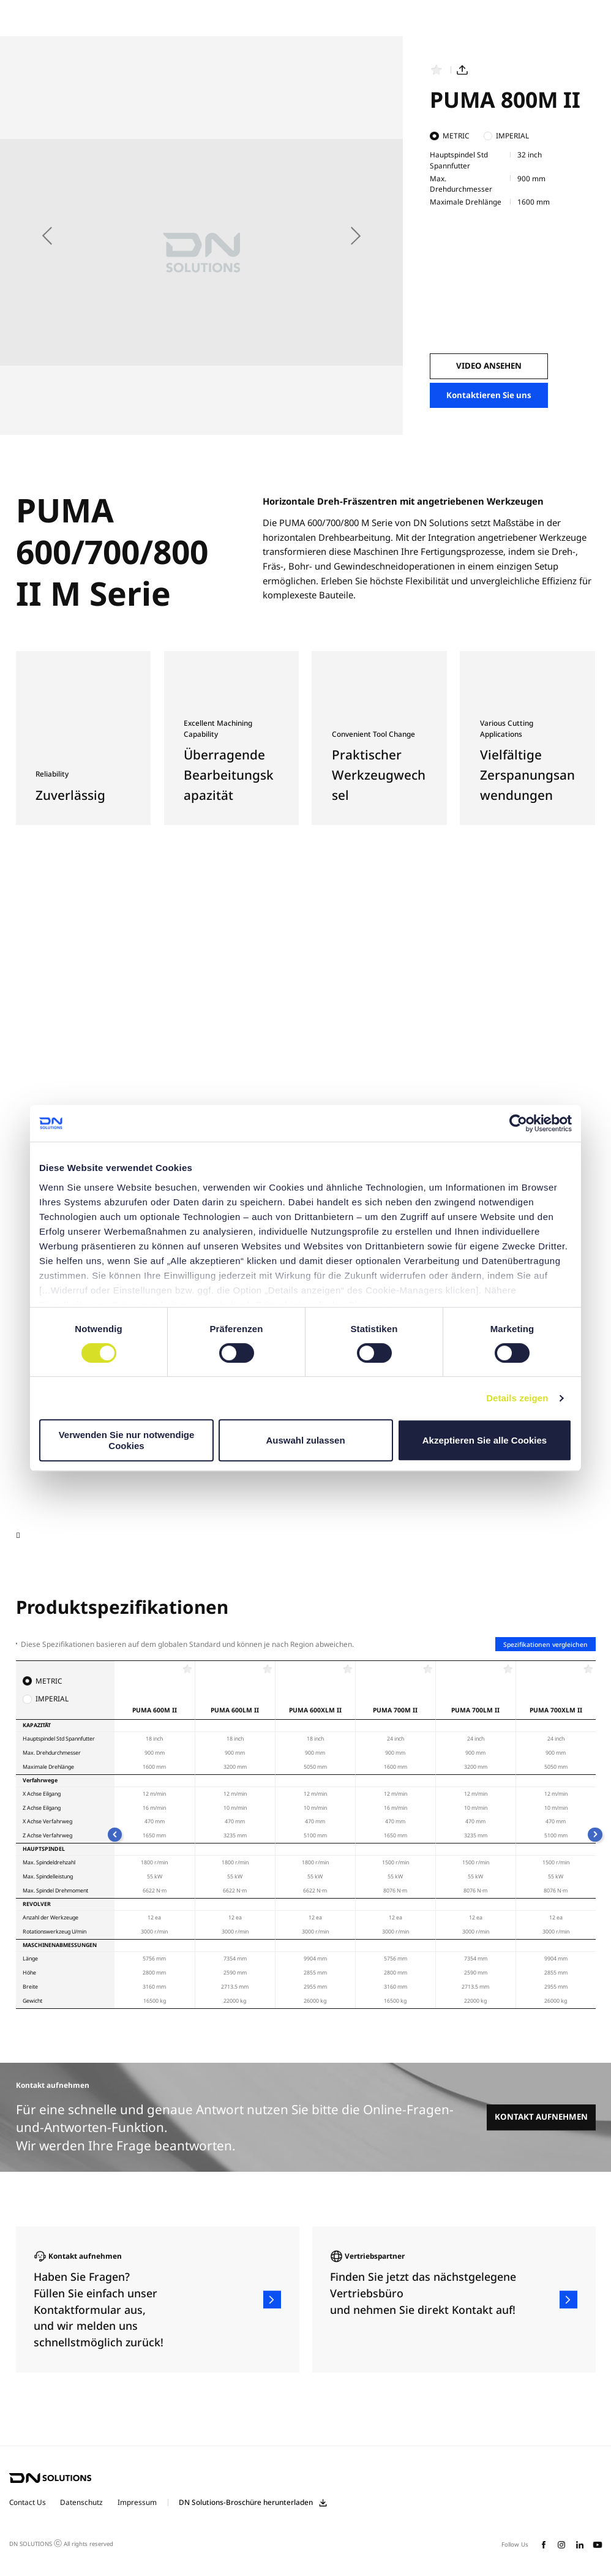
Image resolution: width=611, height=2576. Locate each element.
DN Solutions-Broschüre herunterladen (246, 2502)
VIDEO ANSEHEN (489, 365)
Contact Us (27, 2502)
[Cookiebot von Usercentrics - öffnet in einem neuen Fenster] (518, 1123)
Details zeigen (517, 1398)
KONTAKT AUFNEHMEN (541, 2117)
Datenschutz (81, 2502)
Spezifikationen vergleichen (545, 1644)
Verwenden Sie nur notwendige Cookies (127, 1439)
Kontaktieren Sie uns (488, 395)
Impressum (137, 2502)
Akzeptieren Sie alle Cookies (484, 1440)
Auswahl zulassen (305, 1440)
